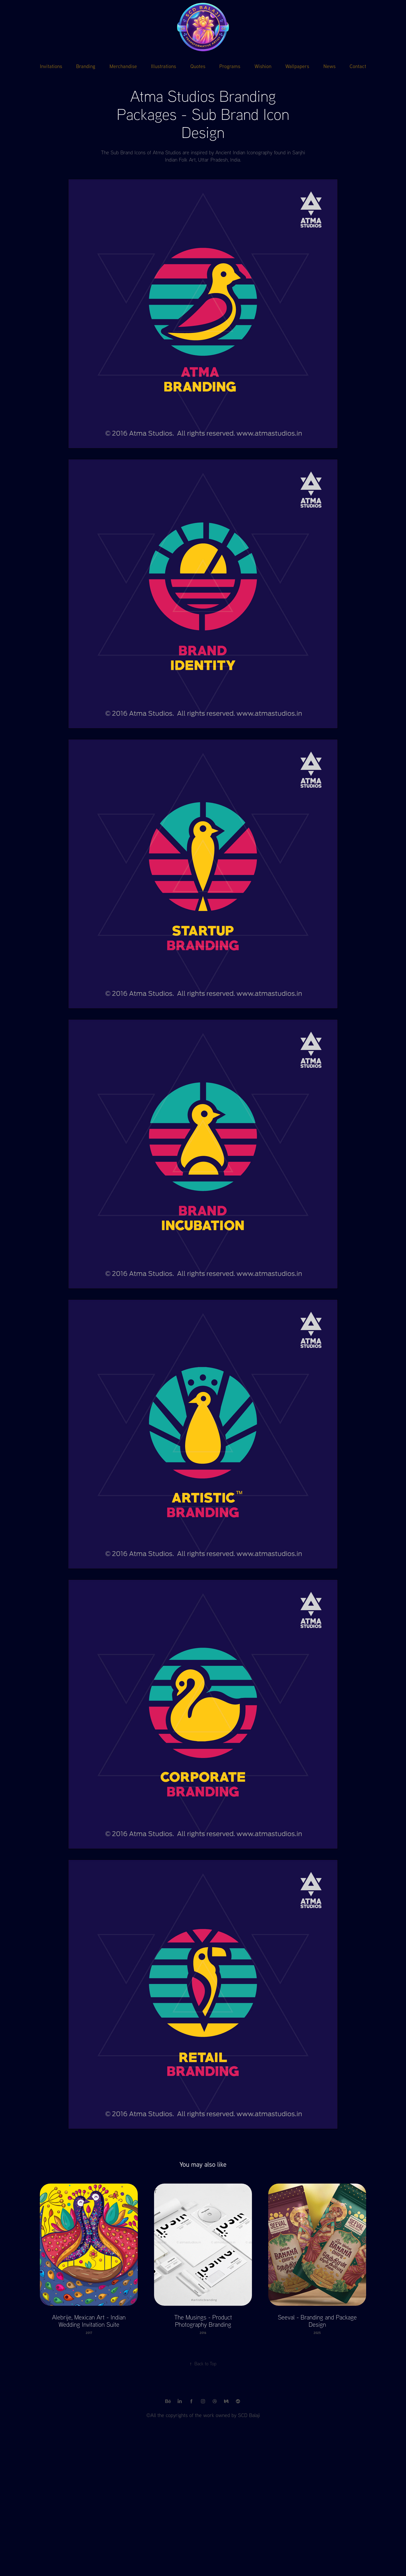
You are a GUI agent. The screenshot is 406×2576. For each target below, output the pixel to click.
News (329, 66)
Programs (229, 66)
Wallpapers (297, 66)
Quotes (197, 66)
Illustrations (163, 66)
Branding (85, 66)
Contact (358, 66)
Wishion (263, 66)
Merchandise (123, 66)
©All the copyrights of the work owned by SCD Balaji (203, 2415)
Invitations (51, 66)
